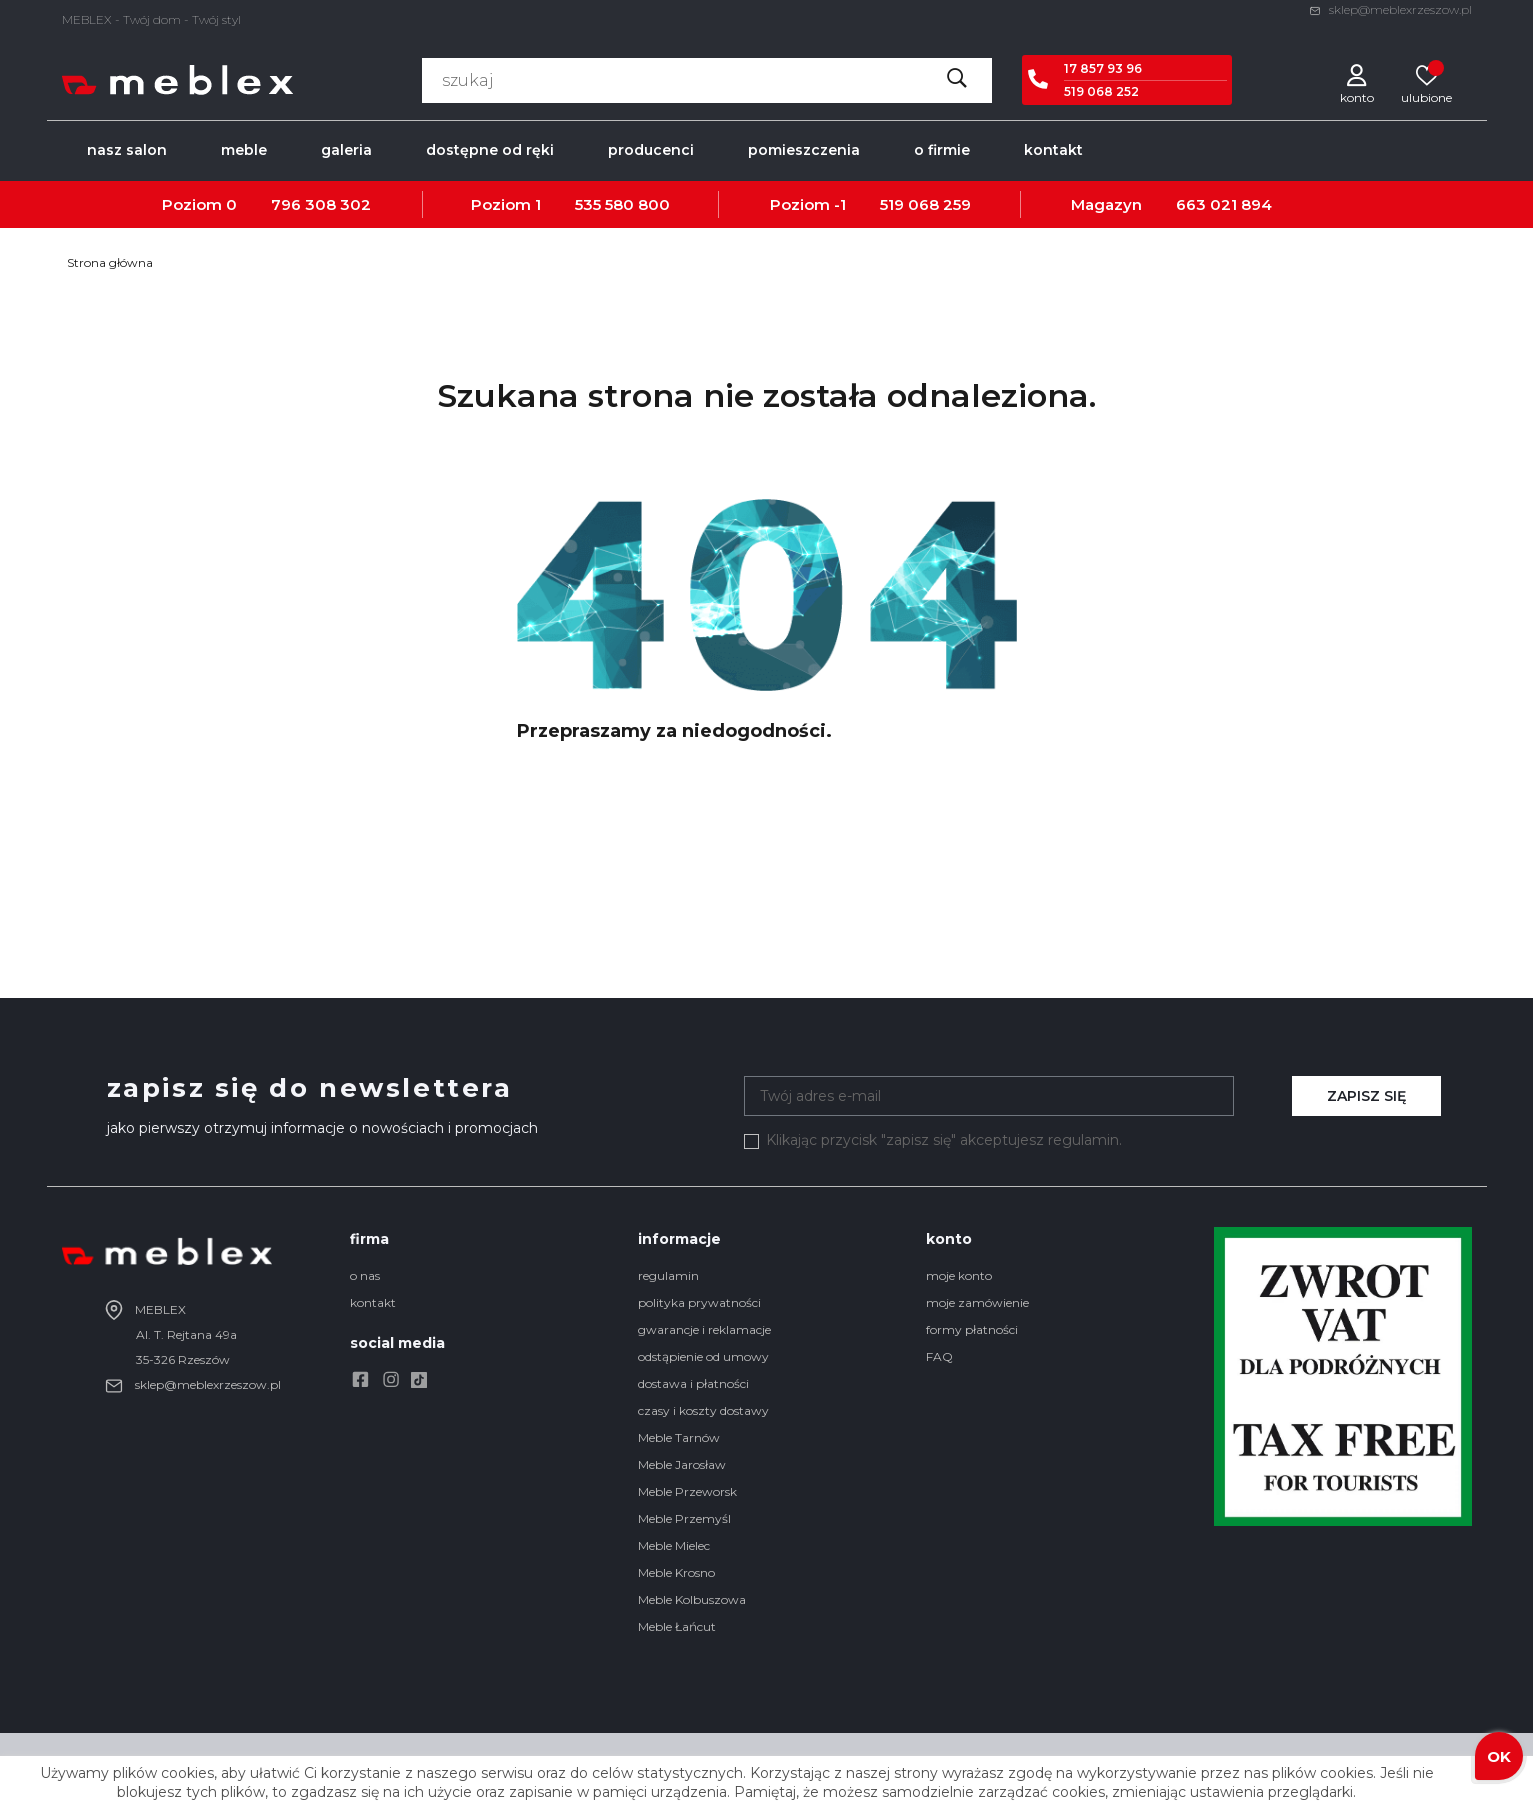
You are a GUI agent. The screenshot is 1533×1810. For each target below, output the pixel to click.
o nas (365, 1275)
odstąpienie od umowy (703, 1356)
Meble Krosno (676, 1572)
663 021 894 (1224, 204)
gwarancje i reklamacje (704, 1329)
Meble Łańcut (677, 1626)
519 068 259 (925, 204)
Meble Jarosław (682, 1464)
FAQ (939, 1356)
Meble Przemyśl (684, 1518)
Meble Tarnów (679, 1437)
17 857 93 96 (1103, 68)
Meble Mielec (674, 1545)
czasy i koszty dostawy (703, 1410)
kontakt (373, 1302)
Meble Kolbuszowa (692, 1599)
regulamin (668, 1275)
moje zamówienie (977, 1302)
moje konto (959, 1275)
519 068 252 (1101, 91)
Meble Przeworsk (687, 1491)
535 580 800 (622, 204)
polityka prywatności (699, 1302)
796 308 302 (321, 204)
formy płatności (972, 1329)
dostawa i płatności (693, 1383)
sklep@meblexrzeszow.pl (1390, 9)
